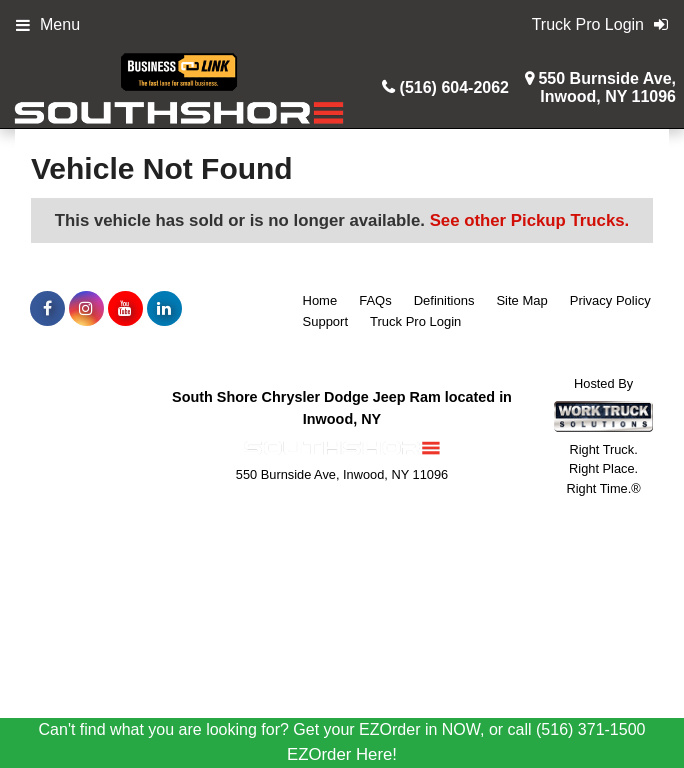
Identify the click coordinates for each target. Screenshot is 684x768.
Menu (48, 24)
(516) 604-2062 (454, 87)
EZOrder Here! (342, 754)
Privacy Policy (610, 300)
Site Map (521, 300)
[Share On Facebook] (47, 309)
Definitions (444, 300)
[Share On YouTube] (125, 309)
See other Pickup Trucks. (530, 220)
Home (320, 300)
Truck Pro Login (415, 321)
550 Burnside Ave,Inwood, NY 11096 (607, 87)
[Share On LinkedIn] (164, 309)
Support (326, 321)
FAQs (375, 300)
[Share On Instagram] (86, 309)
